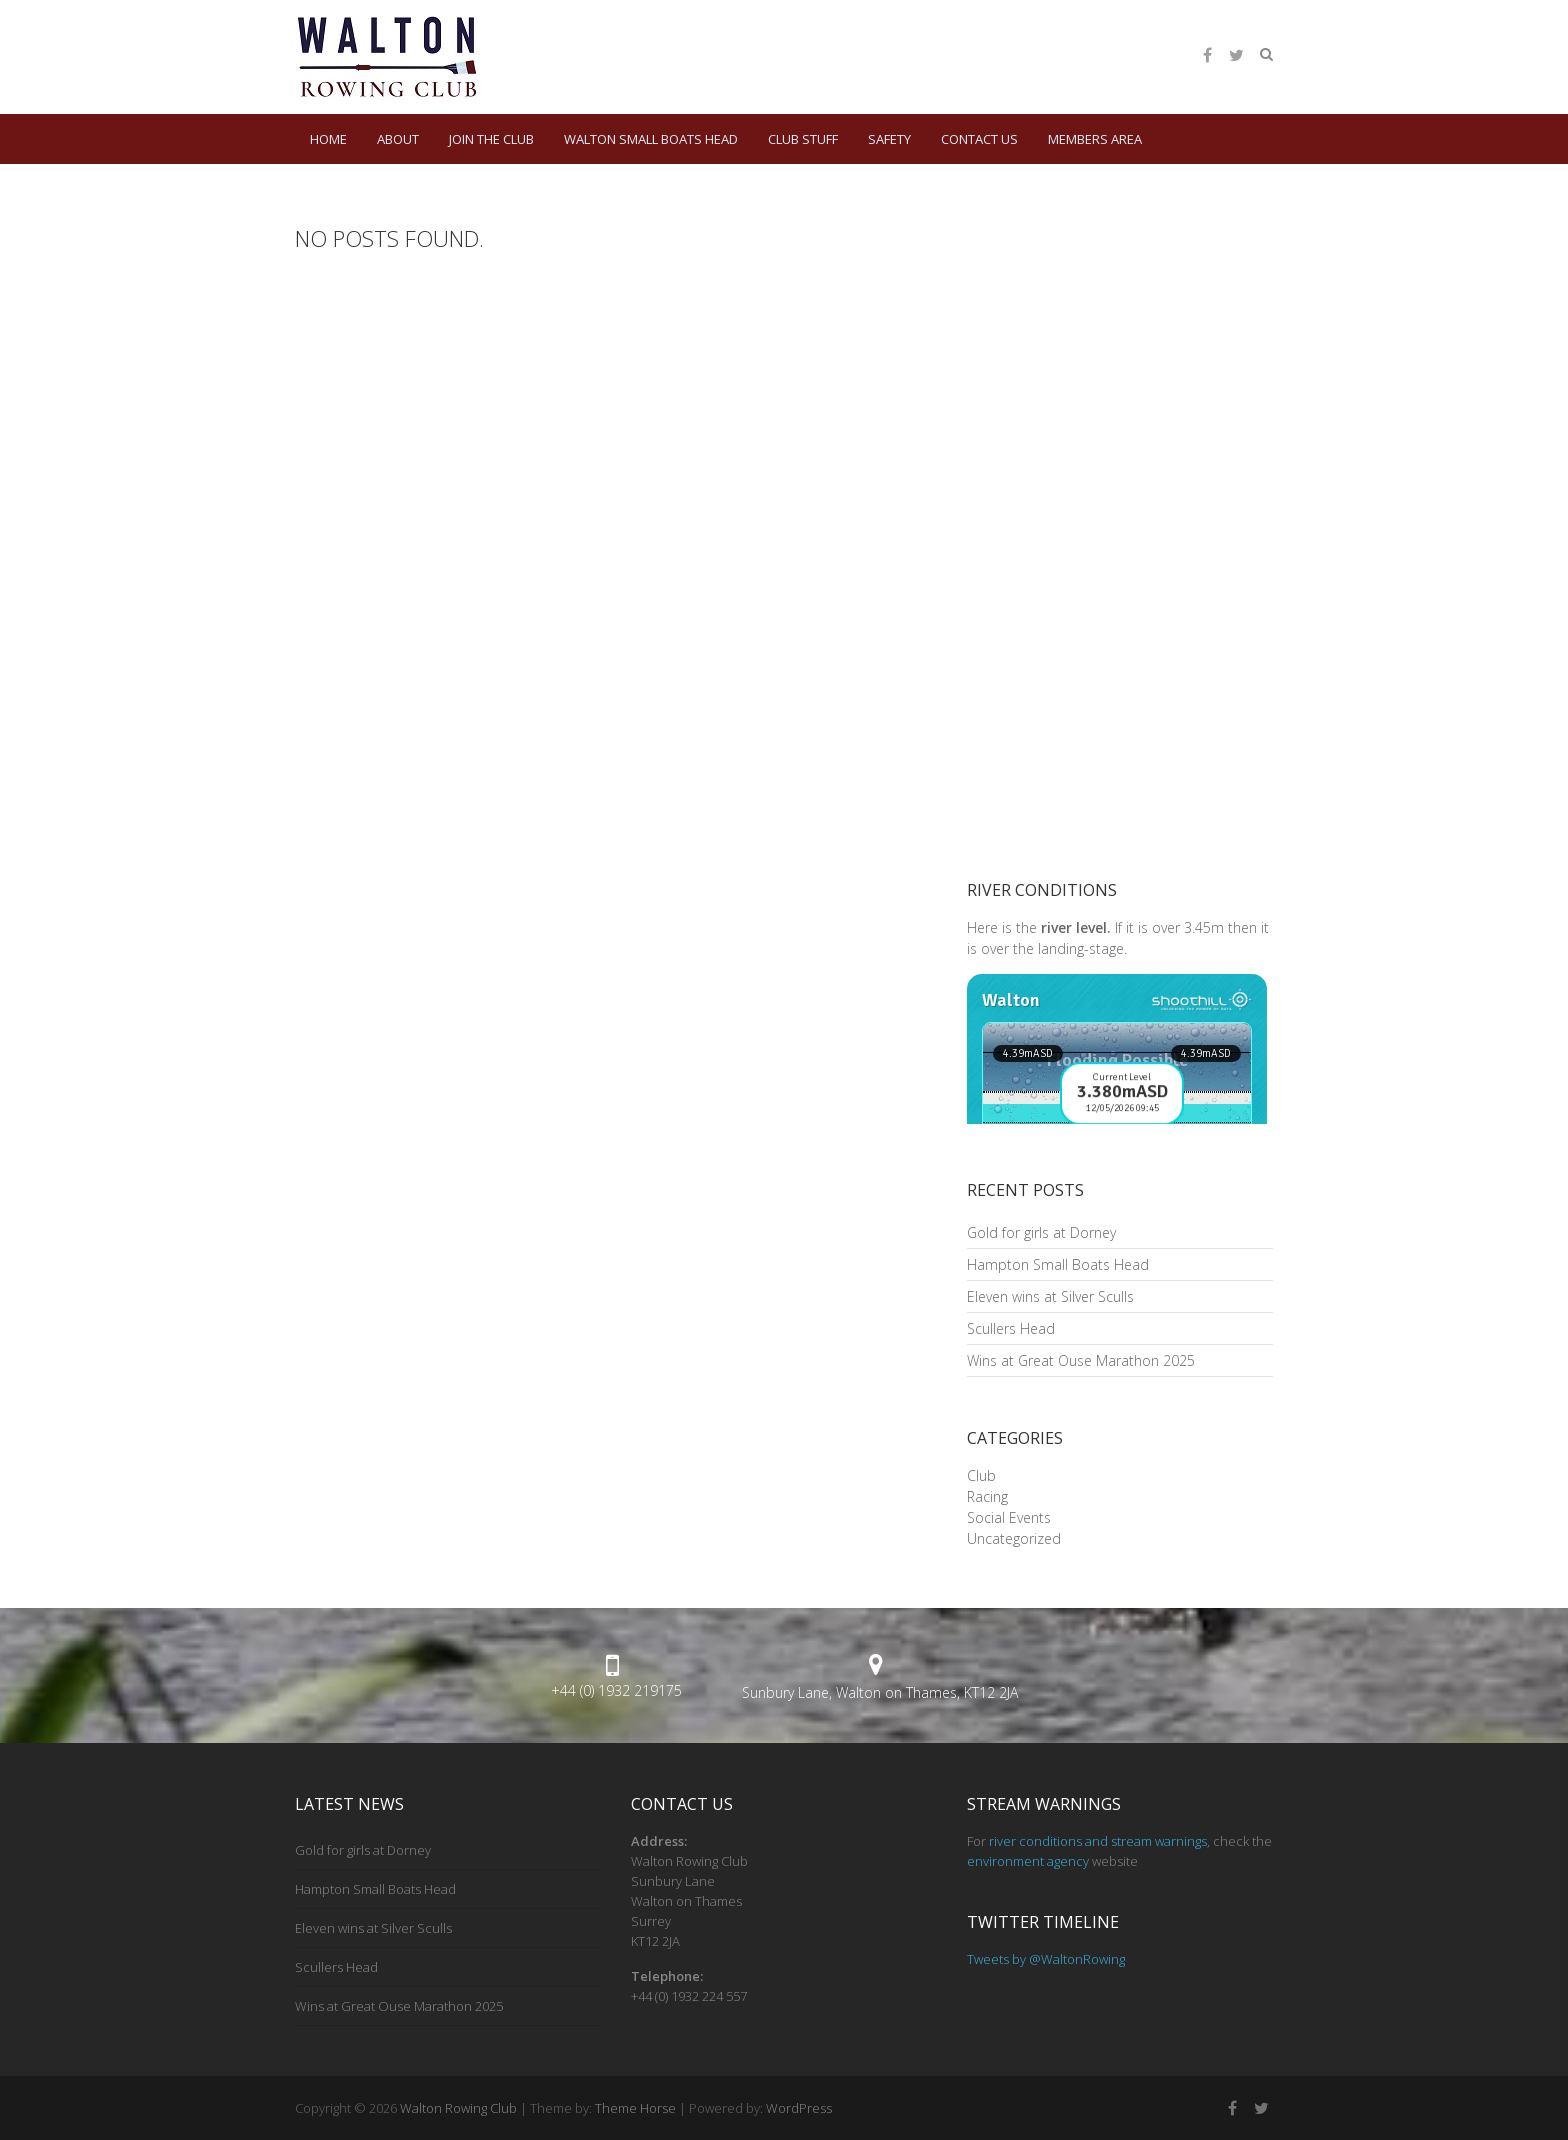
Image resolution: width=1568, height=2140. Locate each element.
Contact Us (979, 139)
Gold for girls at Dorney (1041, 1232)
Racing (987, 1496)
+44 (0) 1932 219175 (616, 1690)
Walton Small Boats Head (651, 139)
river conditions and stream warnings (1098, 1841)
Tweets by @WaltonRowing (1046, 1959)
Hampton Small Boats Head (1058, 1264)
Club (981, 1475)
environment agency (1028, 1861)
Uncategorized (1014, 1538)
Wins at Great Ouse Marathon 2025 (1081, 1360)
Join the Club (491, 139)
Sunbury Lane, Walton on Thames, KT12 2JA (880, 1692)
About (398, 139)
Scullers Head (1011, 1328)
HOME (328, 139)
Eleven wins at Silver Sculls (1050, 1296)
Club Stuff (803, 139)
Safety (889, 139)
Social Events (1009, 1517)
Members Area (1095, 139)
